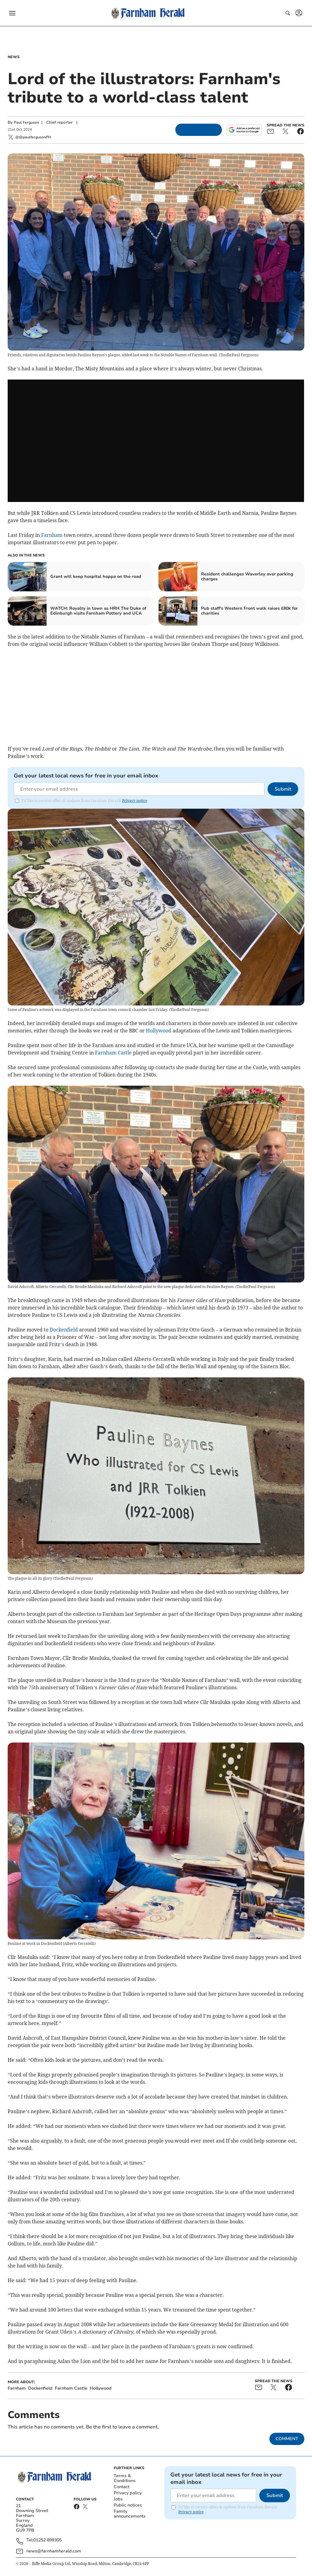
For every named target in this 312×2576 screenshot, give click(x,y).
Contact (121, 2487)
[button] (12, 13)
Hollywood (158, 1031)
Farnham (52, 535)
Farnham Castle (113, 1053)
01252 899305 (47, 2540)
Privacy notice (134, 800)
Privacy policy (128, 2493)
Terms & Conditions (124, 2478)
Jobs (118, 2499)
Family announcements (130, 2513)
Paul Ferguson (26, 122)
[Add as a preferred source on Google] (244, 129)
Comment (287, 2439)
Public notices (128, 2505)
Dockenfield (64, 1330)
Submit (283, 789)
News (14, 56)
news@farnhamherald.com (53, 2551)
